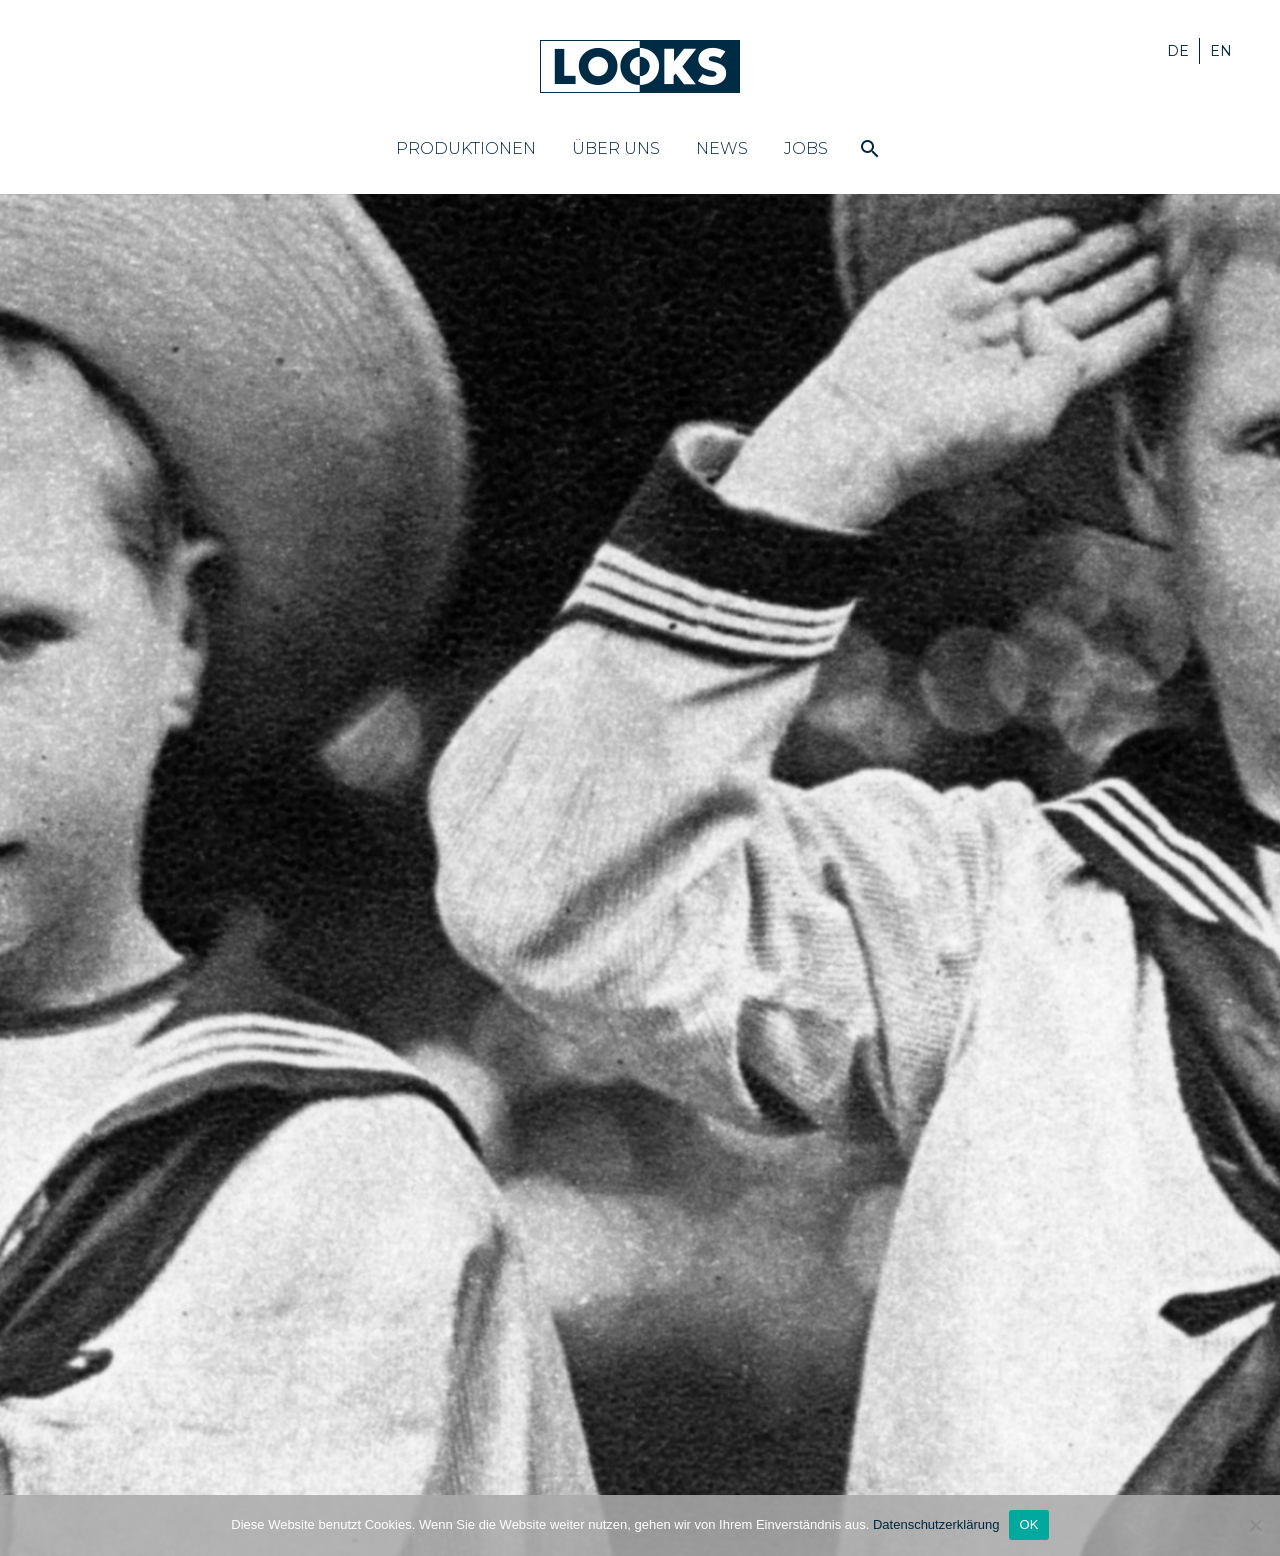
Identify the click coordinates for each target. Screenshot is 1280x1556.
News (722, 148)
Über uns (616, 148)
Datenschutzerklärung (936, 1524)
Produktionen (466, 148)
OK (1028, 1524)
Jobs (806, 148)
